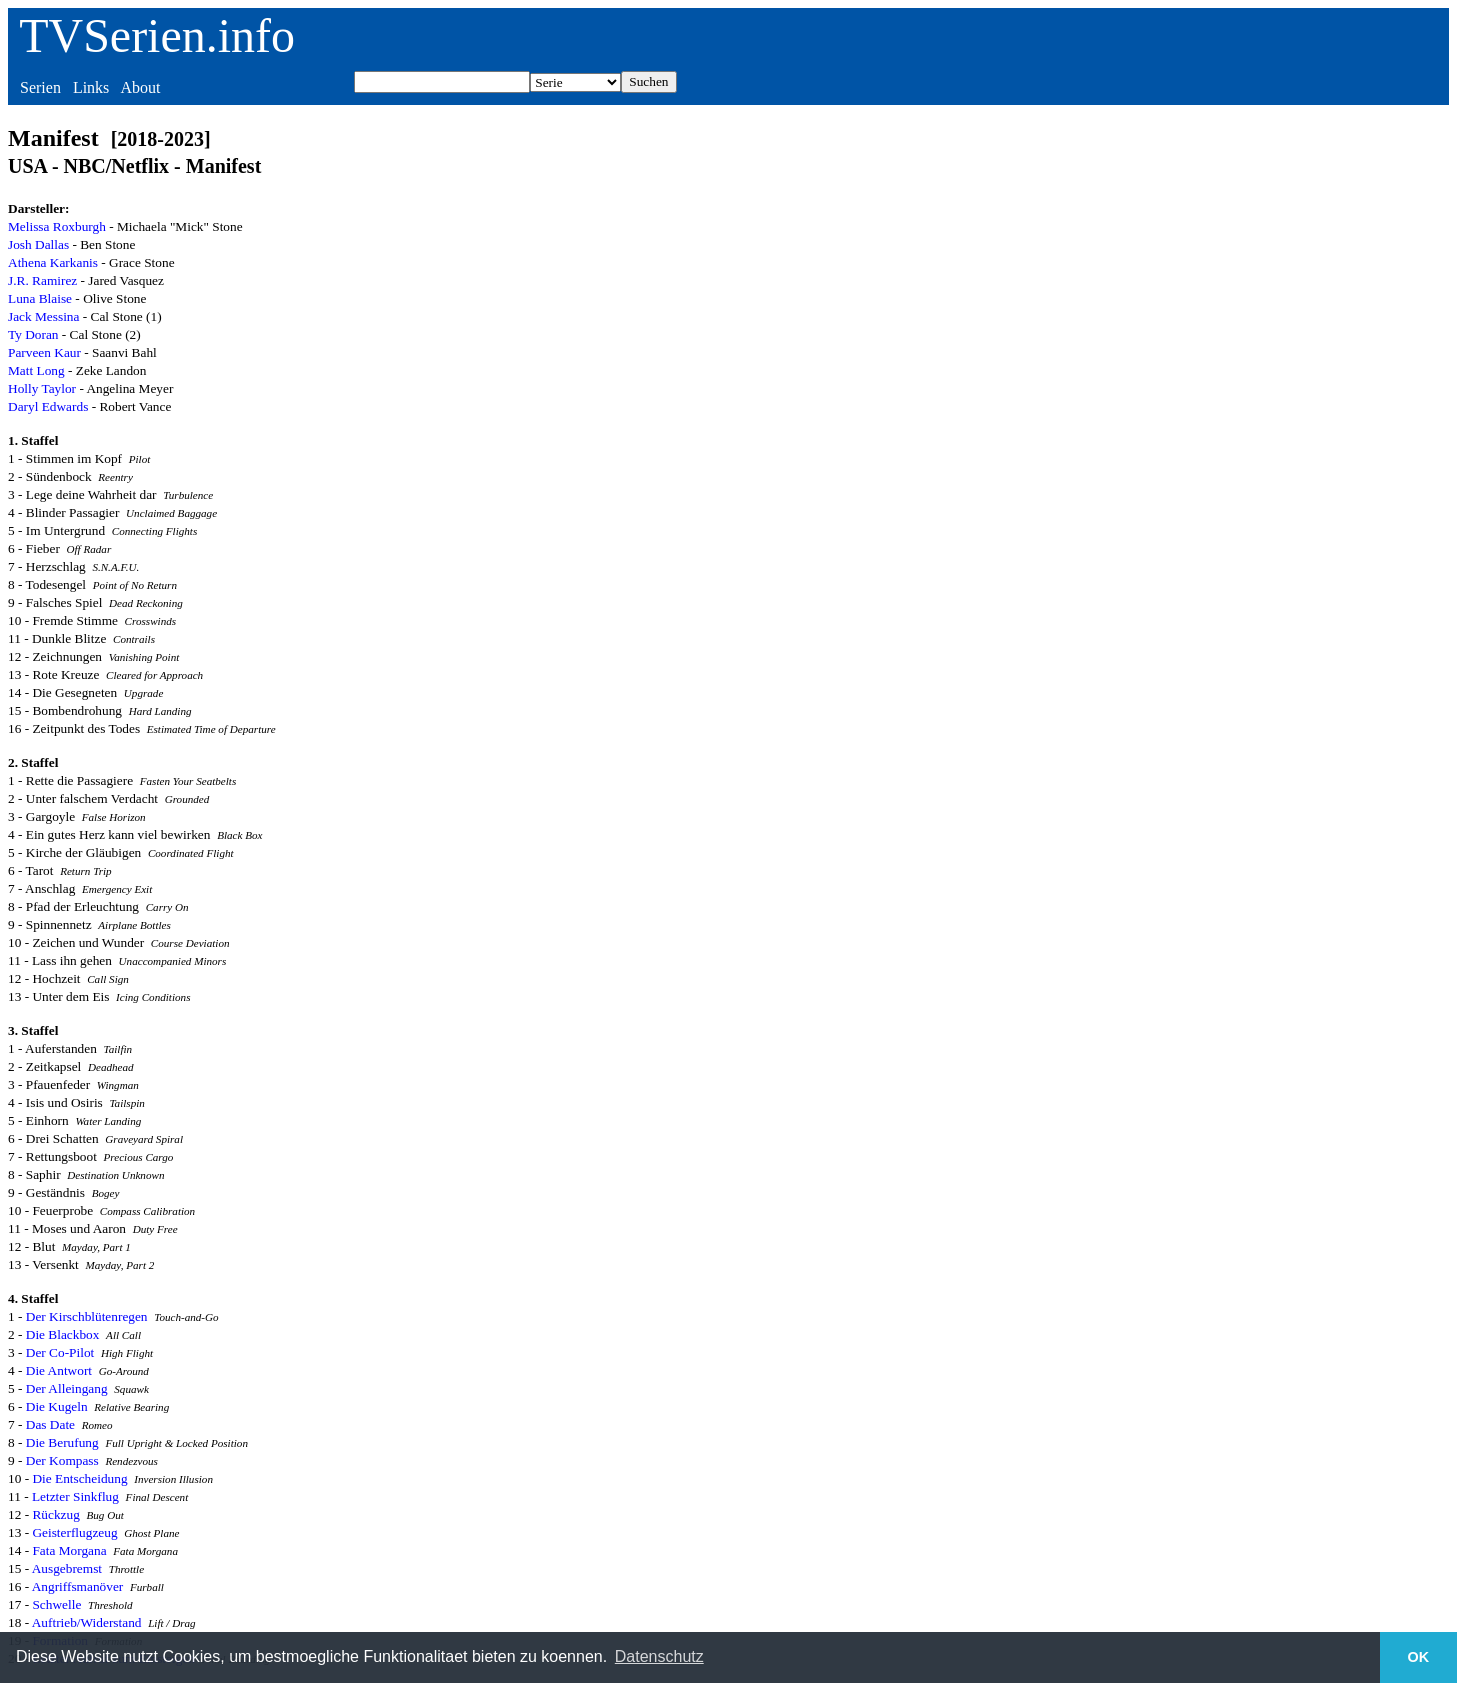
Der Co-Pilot (60, 1352)
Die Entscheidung (79, 1478)
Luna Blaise (40, 298)
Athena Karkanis (53, 262)
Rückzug (55, 1514)
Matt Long (36, 370)
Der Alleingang (67, 1388)
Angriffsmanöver (78, 1586)
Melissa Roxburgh (57, 226)
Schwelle (56, 1604)
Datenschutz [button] (659, 1656)
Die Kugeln (57, 1406)
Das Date (50, 1424)
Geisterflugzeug (74, 1532)
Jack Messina (43, 316)
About (140, 87)
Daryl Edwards (48, 406)
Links (91, 87)
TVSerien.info (157, 35)
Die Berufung (62, 1442)
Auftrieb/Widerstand (87, 1622)
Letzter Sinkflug (75, 1496)
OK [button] (1419, 1657)
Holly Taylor (42, 388)
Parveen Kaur (44, 352)
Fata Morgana (69, 1550)
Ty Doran (33, 334)
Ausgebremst (67, 1568)
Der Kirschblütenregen (87, 1316)
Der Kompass (62, 1460)
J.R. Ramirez (42, 280)
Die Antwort (59, 1370)
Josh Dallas (38, 244)
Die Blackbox (63, 1334)
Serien (40, 87)
